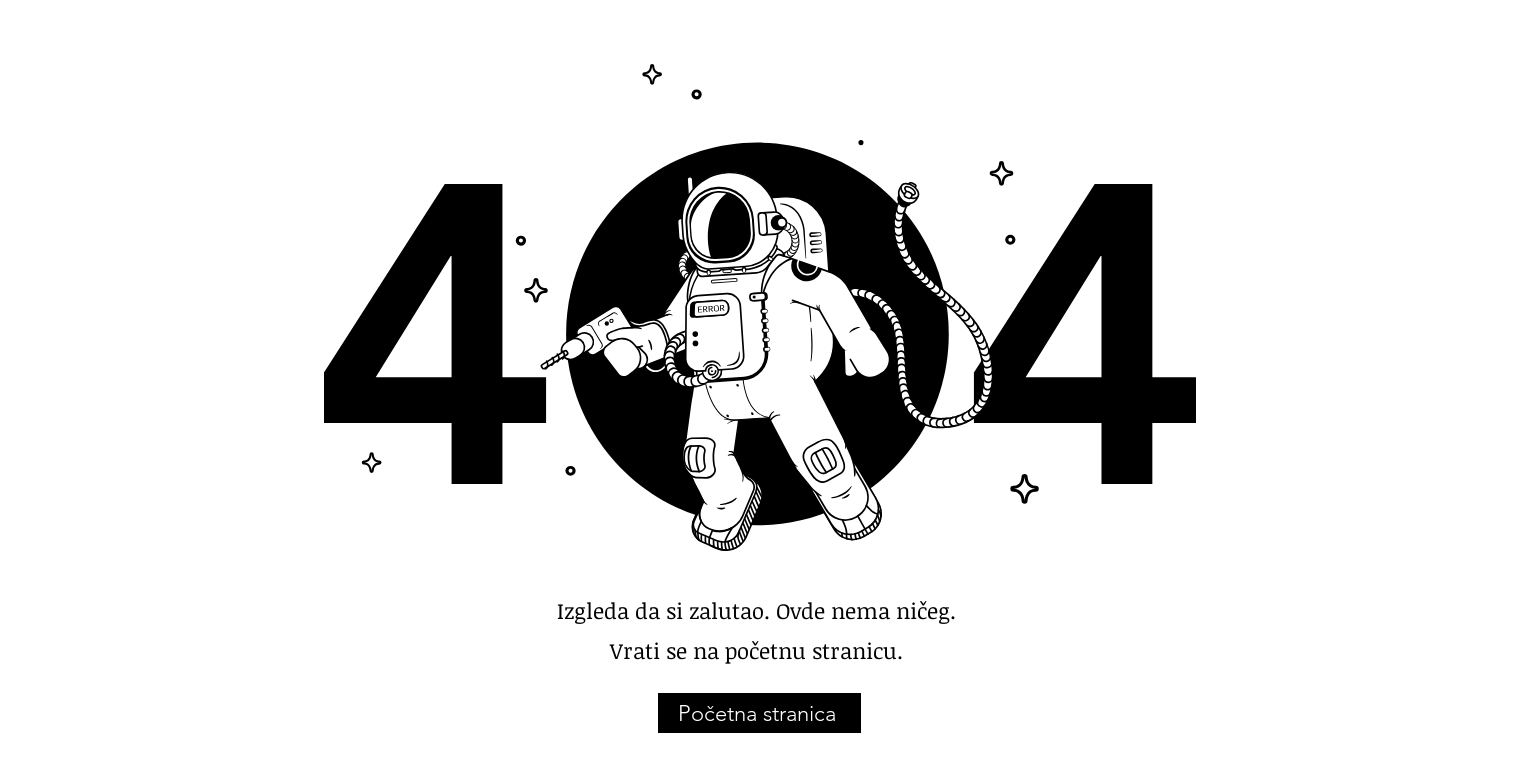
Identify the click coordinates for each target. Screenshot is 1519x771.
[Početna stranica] (759, 713)
